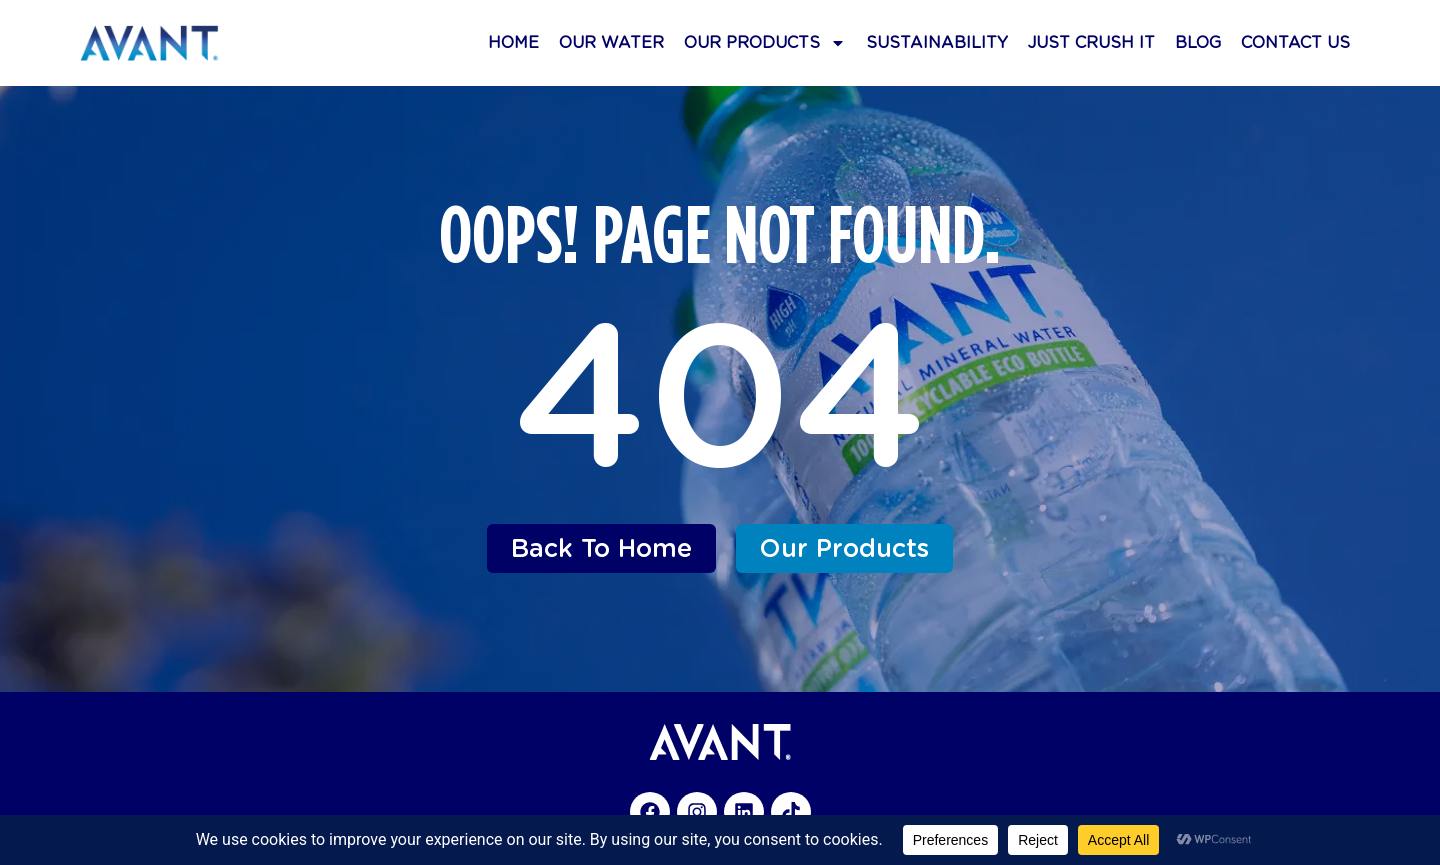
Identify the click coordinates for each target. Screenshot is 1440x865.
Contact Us (1295, 42)
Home (513, 42)
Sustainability (937, 42)
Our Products (765, 43)
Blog (1198, 42)
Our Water (611, 42)
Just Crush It (1091, 42)
